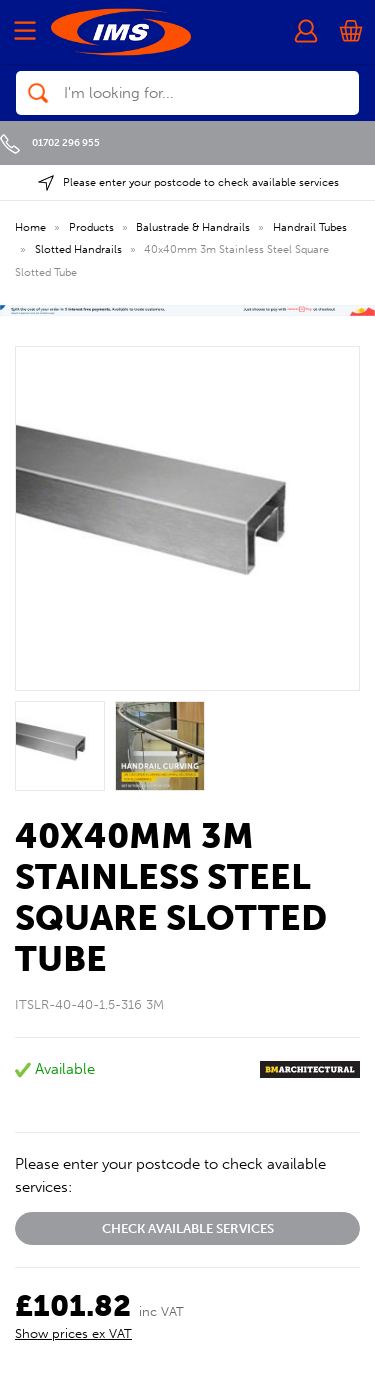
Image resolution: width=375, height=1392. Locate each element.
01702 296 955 (50, 142)
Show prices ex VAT (73, 1333)
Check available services (188, 1228)
